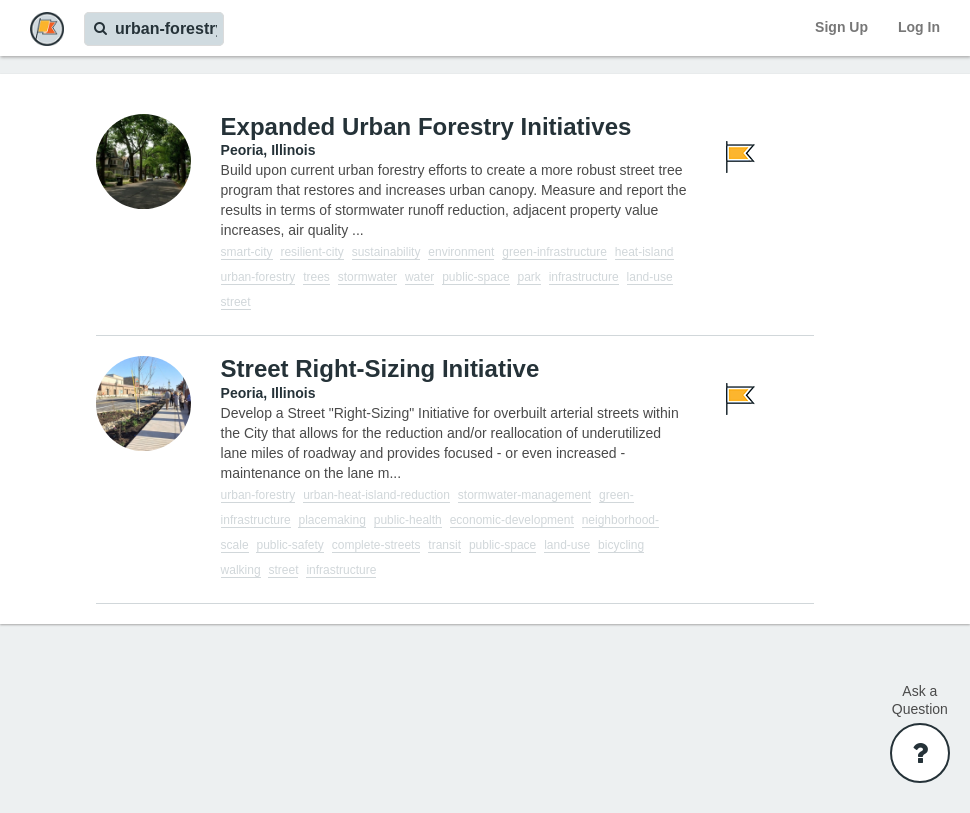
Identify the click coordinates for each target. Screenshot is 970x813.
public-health (408, 520)
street (236, 302)
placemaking (331, 520)
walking (241, 570)
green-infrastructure (554, 252)
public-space (475, 277)
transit (444, 545)
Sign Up (841, 27)
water (419, 277)
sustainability (386, 252)
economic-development (512, 520)
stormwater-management (524, 495)
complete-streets (376, 545)
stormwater (367, 277)
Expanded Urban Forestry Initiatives (426, 126)
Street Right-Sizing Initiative (380, 368)
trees (316, 277)
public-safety (289, 545)
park (528, 277)
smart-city (247, 252)
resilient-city (311, 252)
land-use (650, 277)
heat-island (644, 252)
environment (461, 252)
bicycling (621, 545)
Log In (919, 27)
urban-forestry (258, 277)
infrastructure (584, 277)
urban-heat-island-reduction (376, 495)
